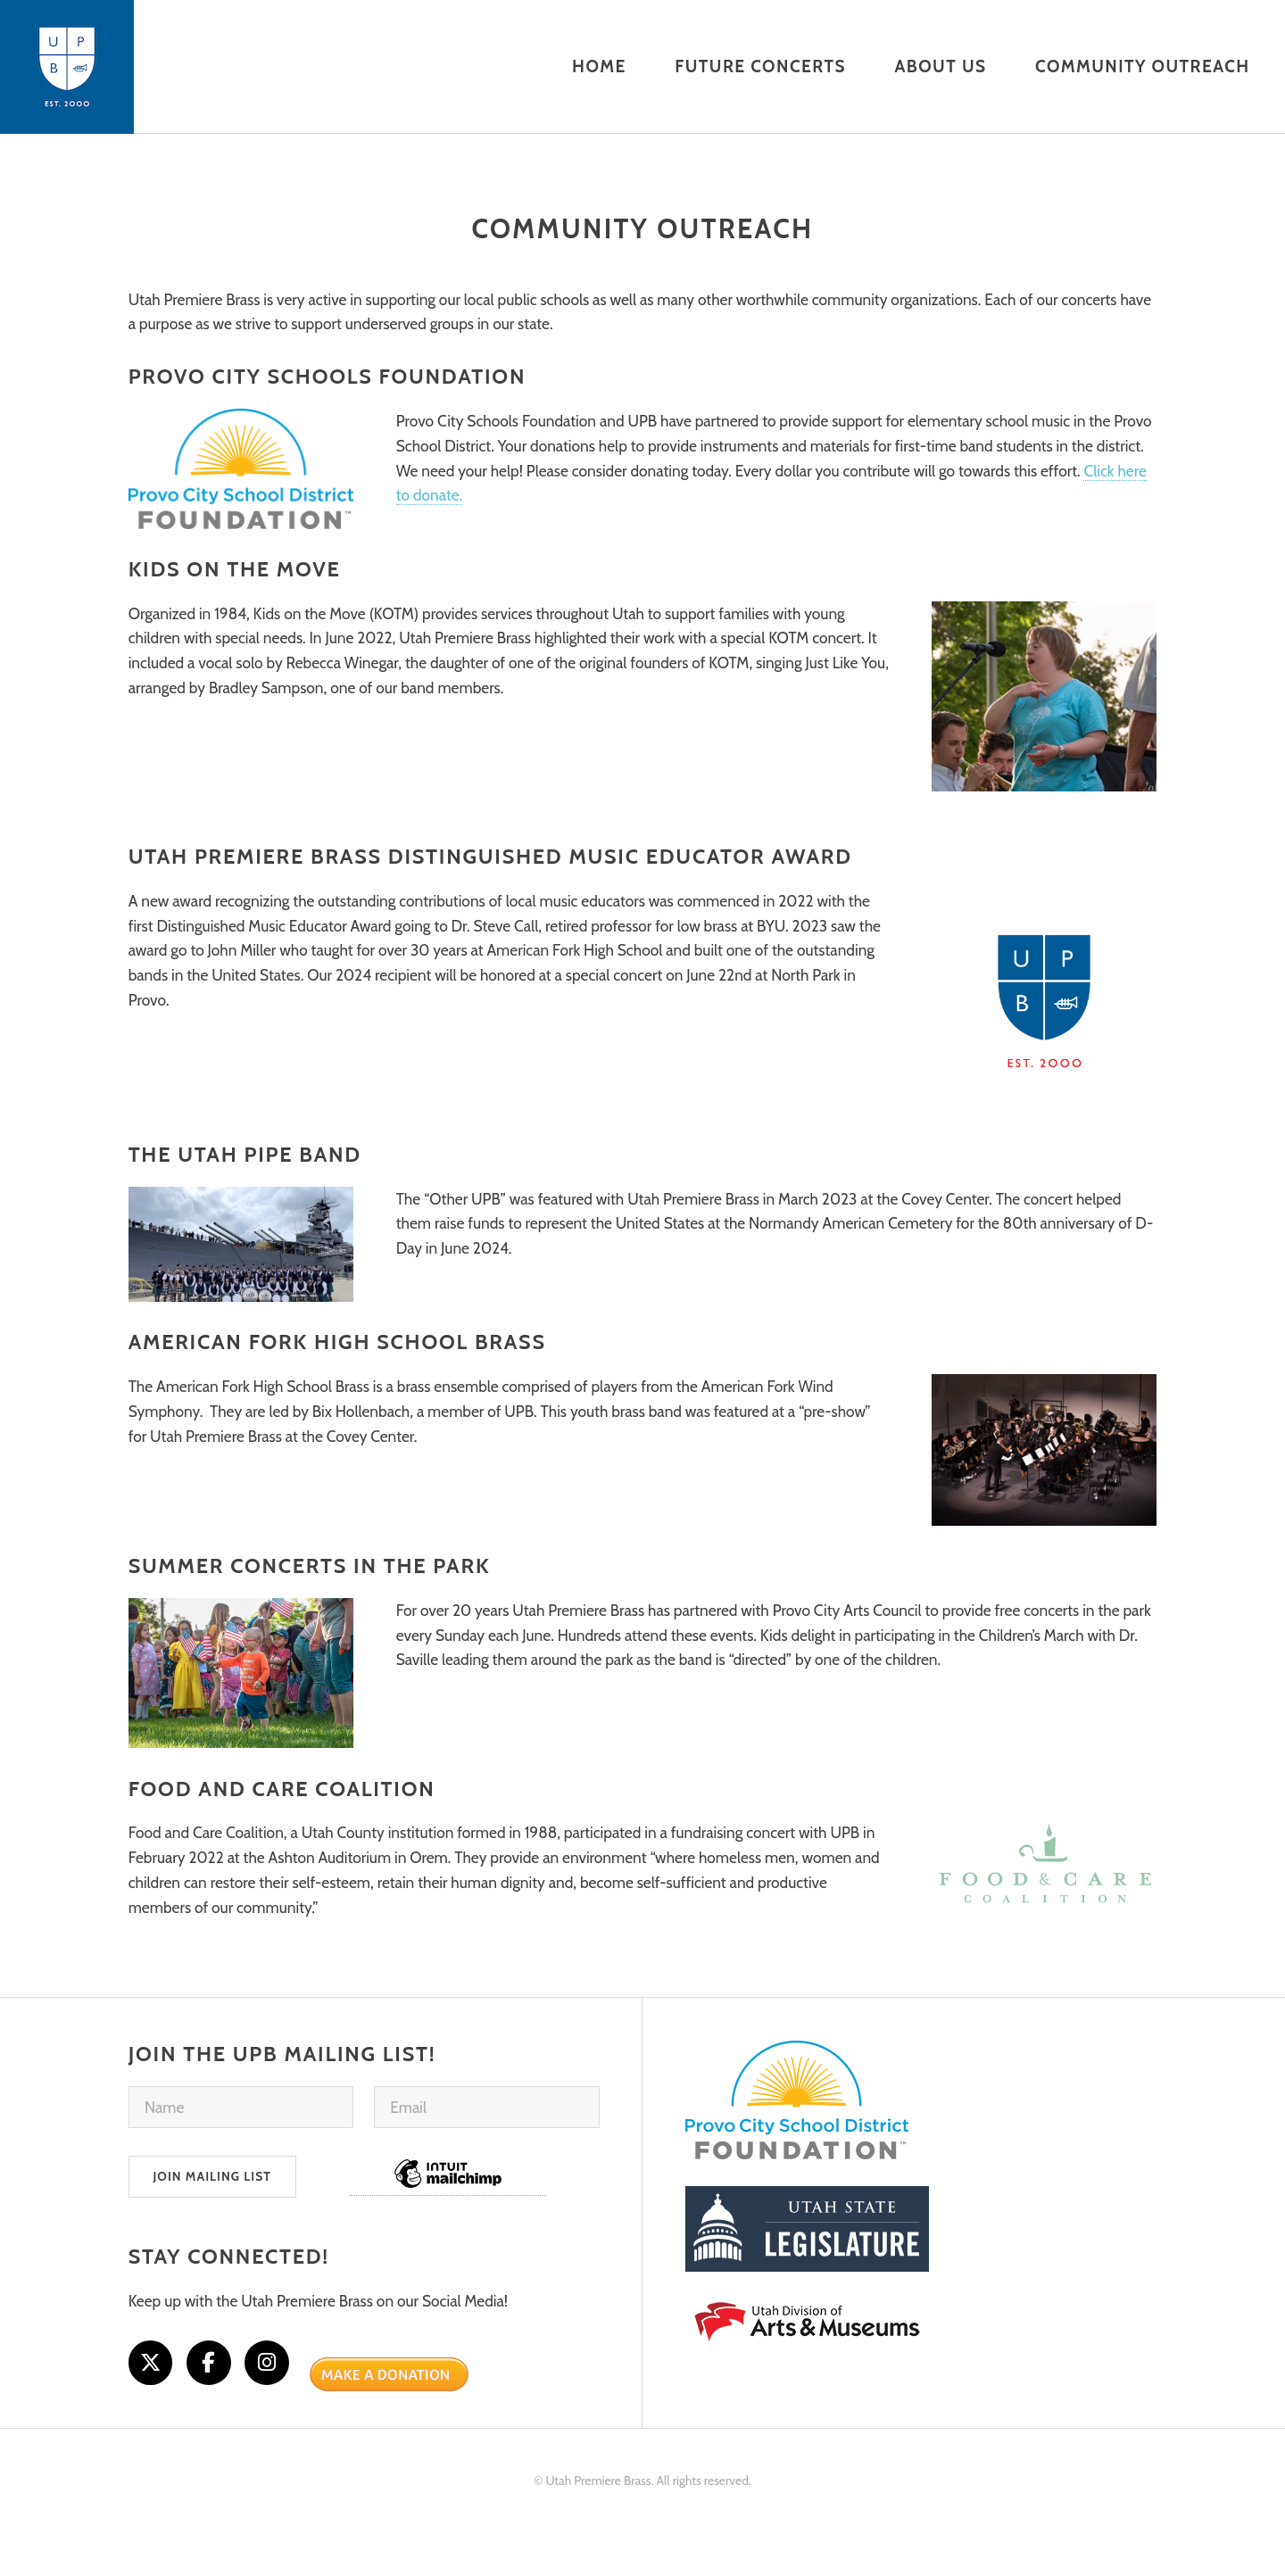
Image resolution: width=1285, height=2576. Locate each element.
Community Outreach (642, 228)
